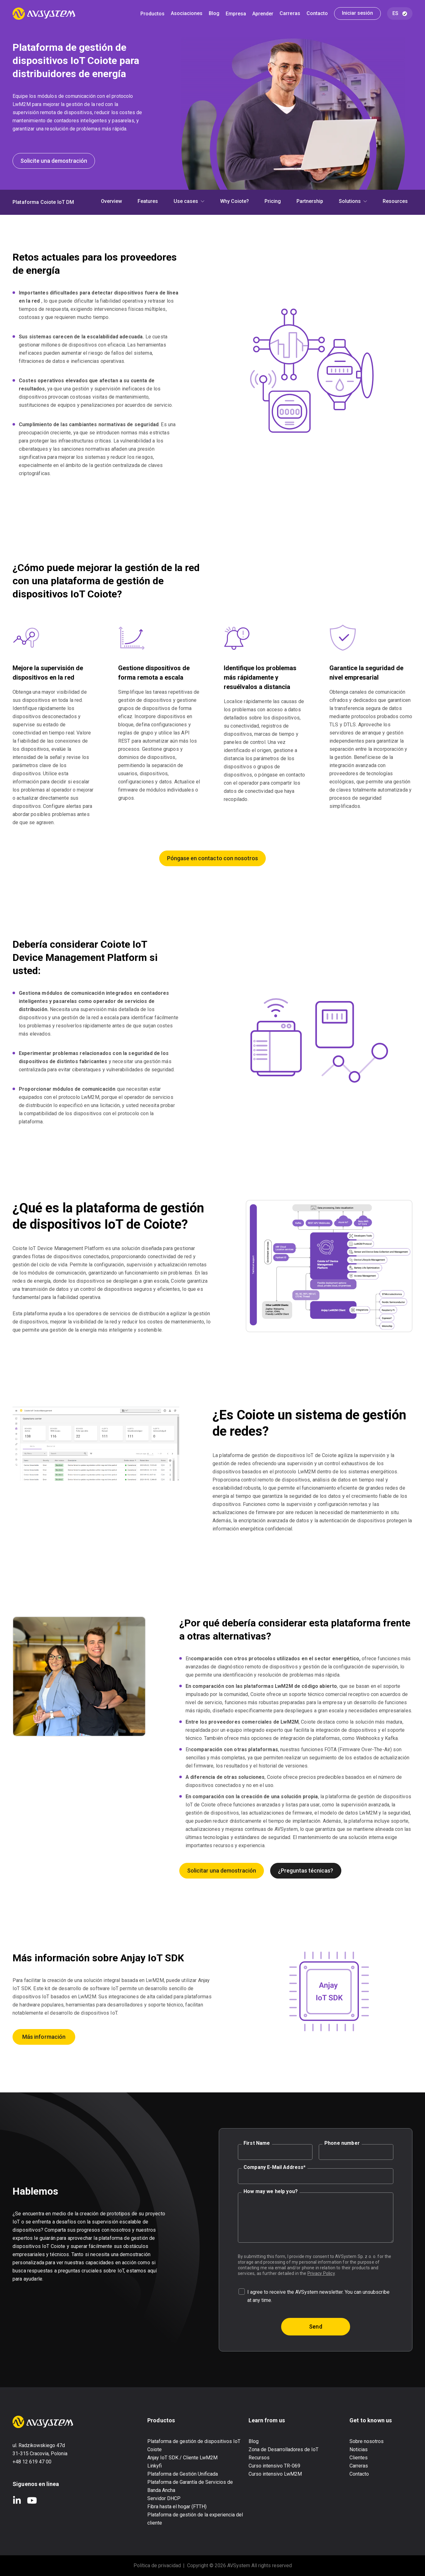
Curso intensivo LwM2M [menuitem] (275, 2474)
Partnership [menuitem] (309, 202)
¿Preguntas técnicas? (305, 1870)
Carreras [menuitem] (358, 2466)
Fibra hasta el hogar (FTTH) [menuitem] (177, 2507)
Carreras (290, 14)
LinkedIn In (17, 2500)
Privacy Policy (321, 2273)
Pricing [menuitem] (273, 202)
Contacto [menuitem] (359, 2474)
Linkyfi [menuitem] (154, 2466)
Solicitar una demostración (221, 1870)
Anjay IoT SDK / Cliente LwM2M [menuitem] (182, 2458)
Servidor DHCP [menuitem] (164, 2498)
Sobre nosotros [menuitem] (366, 2441)
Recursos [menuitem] (259, 2458)
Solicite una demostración (53, 160)
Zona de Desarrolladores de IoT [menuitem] (283, 2449)
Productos (152, 14)
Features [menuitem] (148, 202)
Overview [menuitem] (111, 202)
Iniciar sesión (357, 13)
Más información (43, 2036)
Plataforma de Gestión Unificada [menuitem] (182, 2474)
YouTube (32, 2500)
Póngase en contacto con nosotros (212, 858)
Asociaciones (186, 14)
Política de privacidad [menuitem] (157, 2565)
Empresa (236, 14)
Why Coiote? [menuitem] (234, 202)
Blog (214, 14)
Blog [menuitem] (254, 2441)
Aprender (262, 14)
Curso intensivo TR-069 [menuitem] (274, 2466)
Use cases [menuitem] (186, 202)
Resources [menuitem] (395, 202)
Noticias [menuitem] (358, 2449)
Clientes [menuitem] (358, 2458)
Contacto (317, 14)
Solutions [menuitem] (350, 202)
